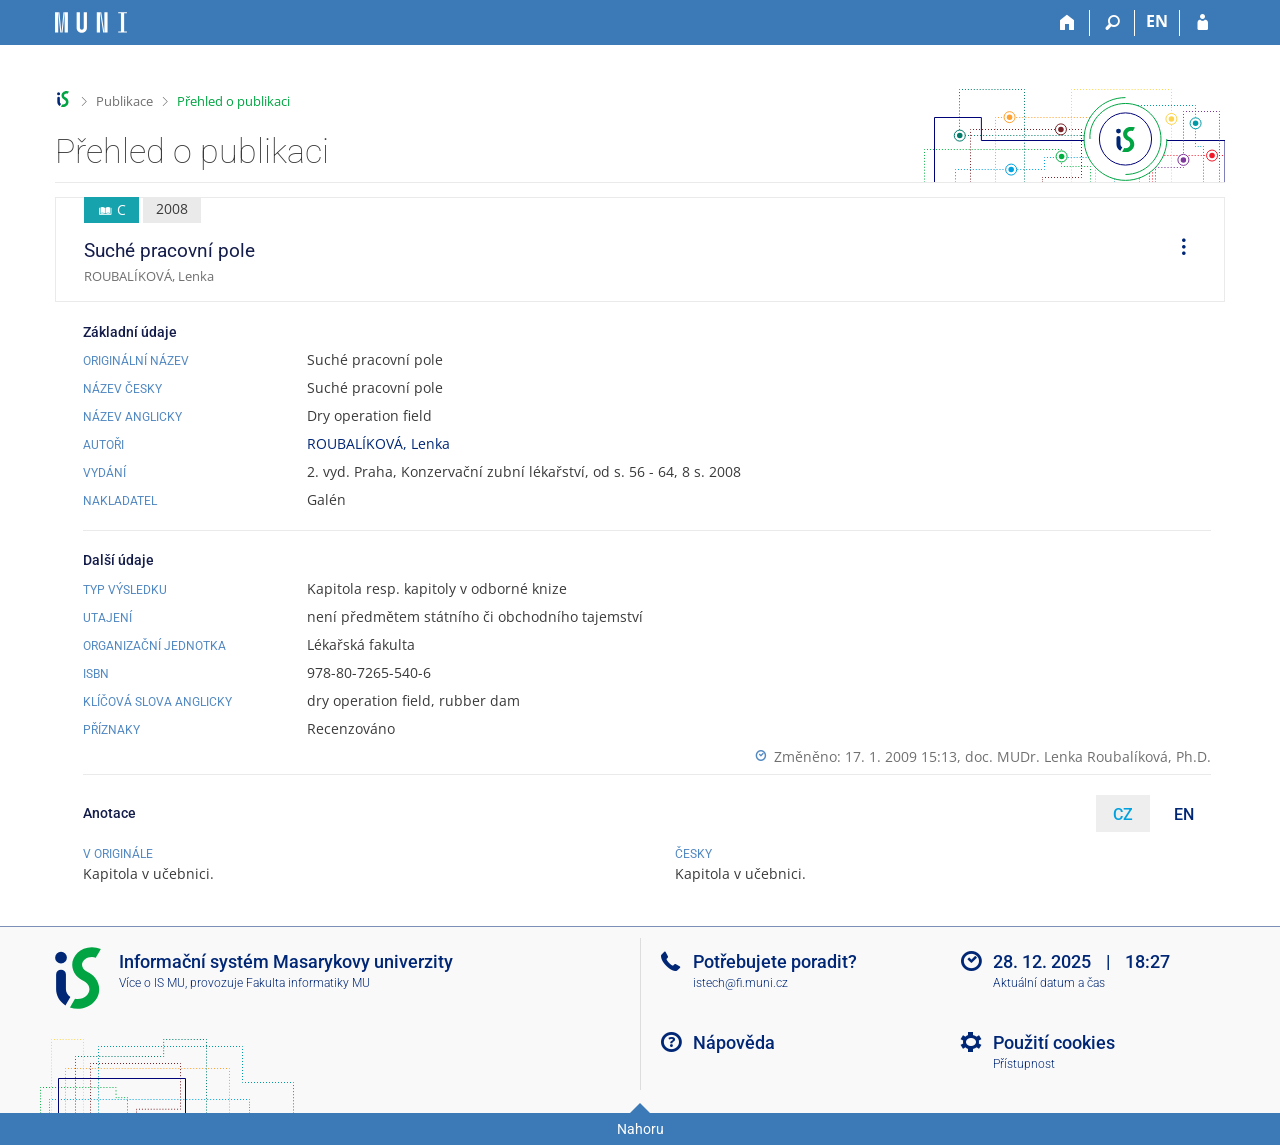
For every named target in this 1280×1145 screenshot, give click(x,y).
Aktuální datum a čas (1049, 983)
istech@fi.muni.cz (740, 983)
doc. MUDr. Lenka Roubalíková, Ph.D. (1088, 756)
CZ (1123, 814)
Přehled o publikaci (233, 101)
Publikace (124, 101)
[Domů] (1067, 23)
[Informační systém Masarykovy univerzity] (91, 22)
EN (1184, 814)
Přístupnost (1024, 1064)
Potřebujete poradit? (775, 961)
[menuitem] (1177, 250)
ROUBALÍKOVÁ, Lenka (378, 443)
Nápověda (734, 1042)
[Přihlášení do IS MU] (1202, 23)
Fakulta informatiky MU (308, 983)
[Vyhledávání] (1112, 23)
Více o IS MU (152, 983)
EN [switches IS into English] (1157, 21)
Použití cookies (1054, 1042)
